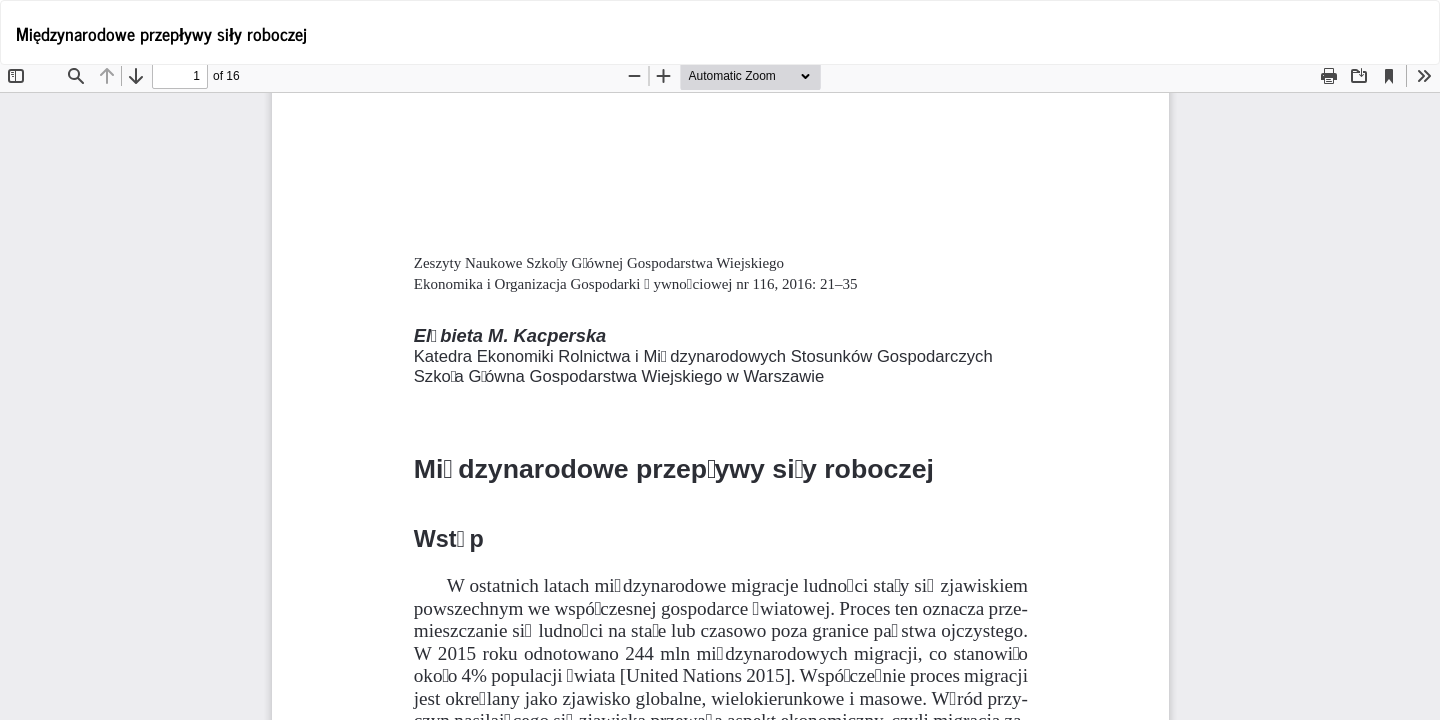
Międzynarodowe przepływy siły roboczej (161, 33)
